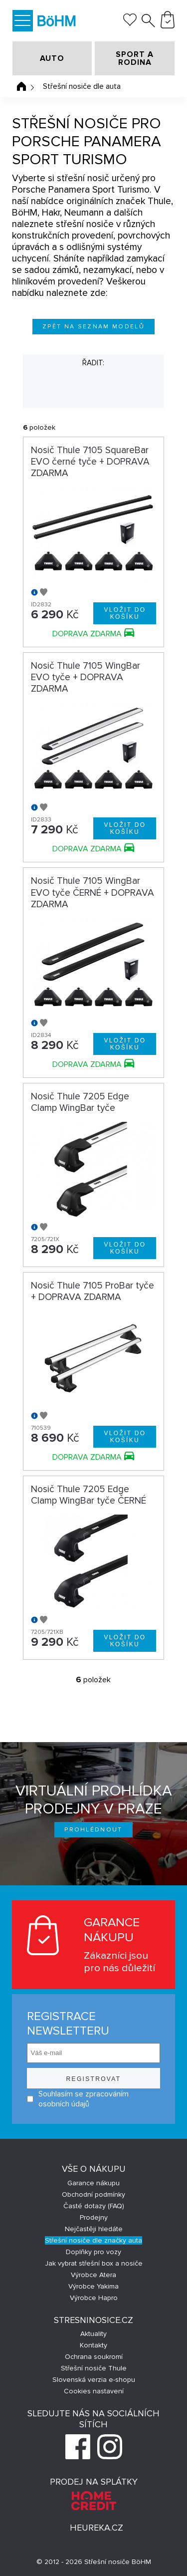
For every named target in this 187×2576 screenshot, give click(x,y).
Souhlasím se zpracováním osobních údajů (78, 2099)
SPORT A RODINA (135, 58)
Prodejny (94, 2217)
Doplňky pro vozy (93, 2252)
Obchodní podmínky (93, 2194)
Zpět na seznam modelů (93, 326)
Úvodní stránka (21, 86)
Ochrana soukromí (94, 2356)
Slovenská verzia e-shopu (93, 2379)
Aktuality (93, 2333)
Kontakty (93, 2345)
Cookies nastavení (94, 2391)
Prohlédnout (93, 1829)
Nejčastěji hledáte (94, 2229)
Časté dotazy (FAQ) (93, 2206)
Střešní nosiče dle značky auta (93, 2240)
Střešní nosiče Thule (94, 2368)
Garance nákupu (93, 2183)
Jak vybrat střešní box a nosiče (94, 2263)
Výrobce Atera (93, 2275)
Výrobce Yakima (93, 2286)
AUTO (52, 58)
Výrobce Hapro (94, 2298)
